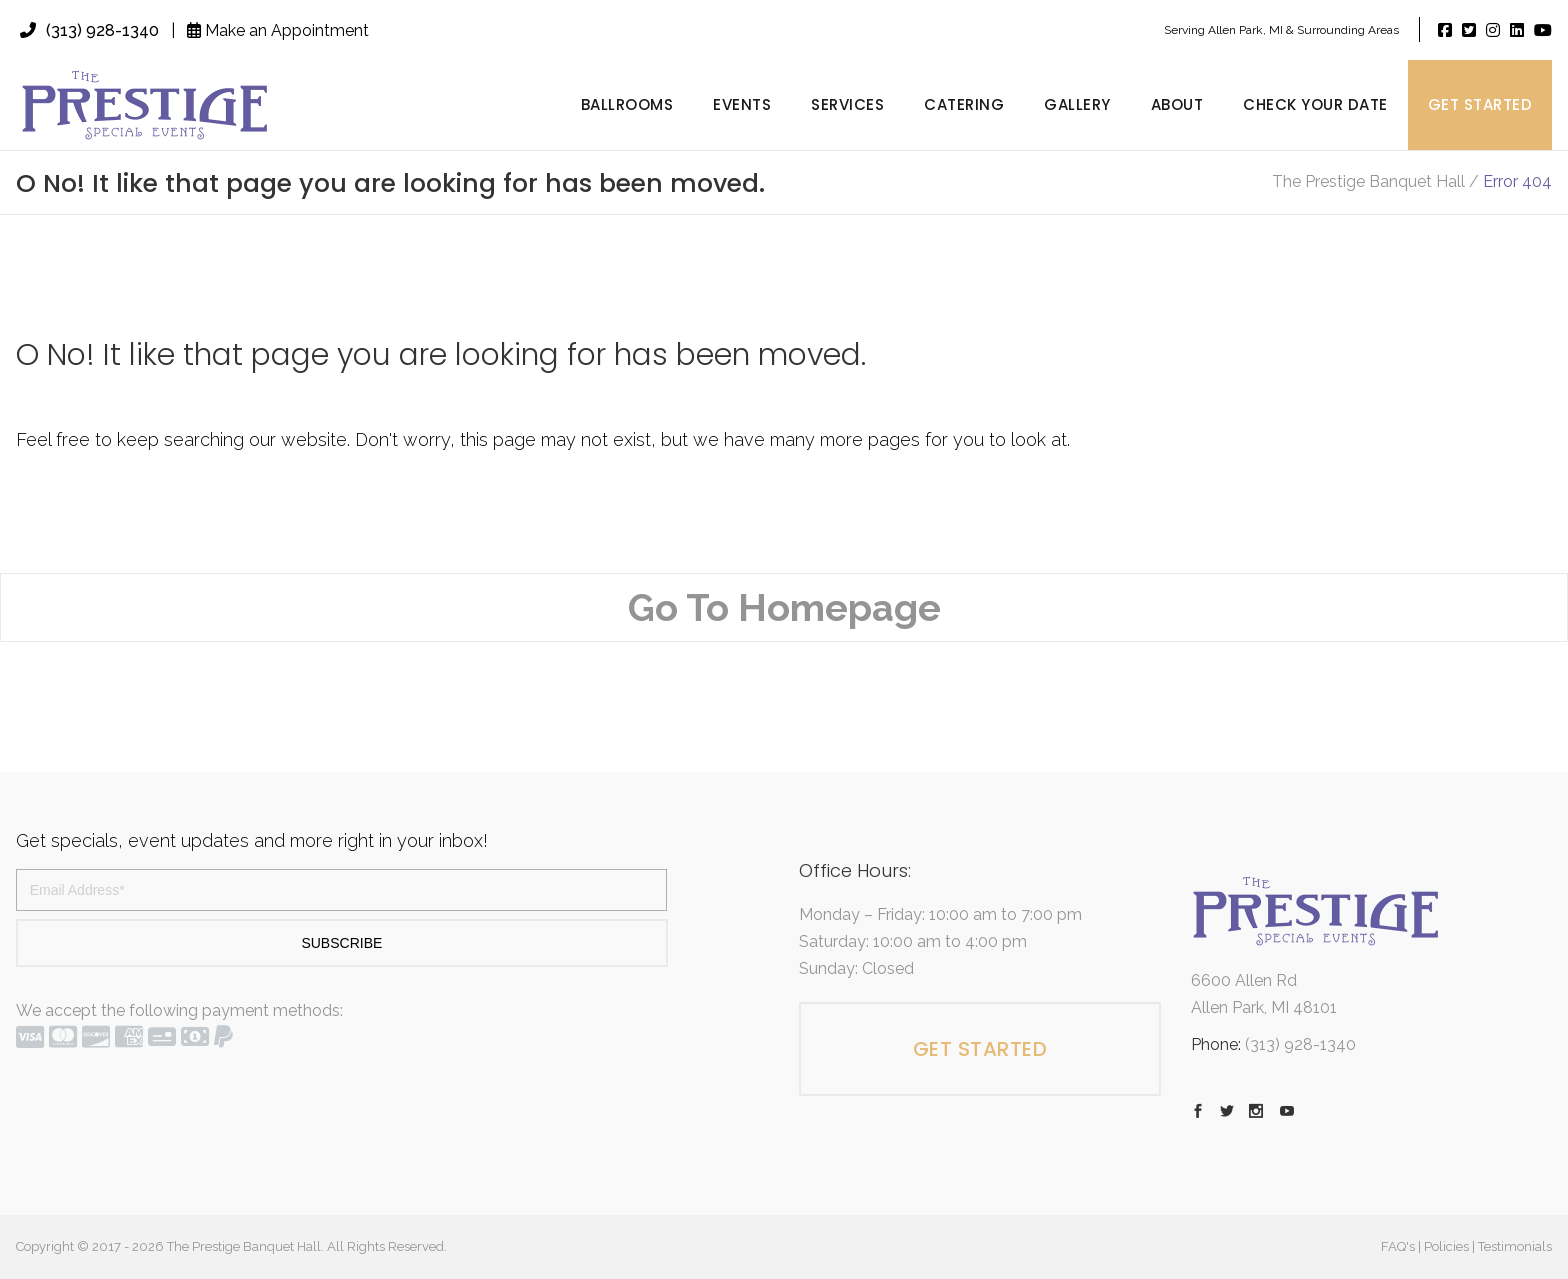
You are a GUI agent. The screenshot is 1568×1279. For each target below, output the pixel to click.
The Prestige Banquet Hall (1368, 182)
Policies (1446, 1246)
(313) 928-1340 (89, 30)
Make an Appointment (278, 30)
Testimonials (1515, 1246)
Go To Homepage (784, 607)
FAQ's (1398, 1246)
